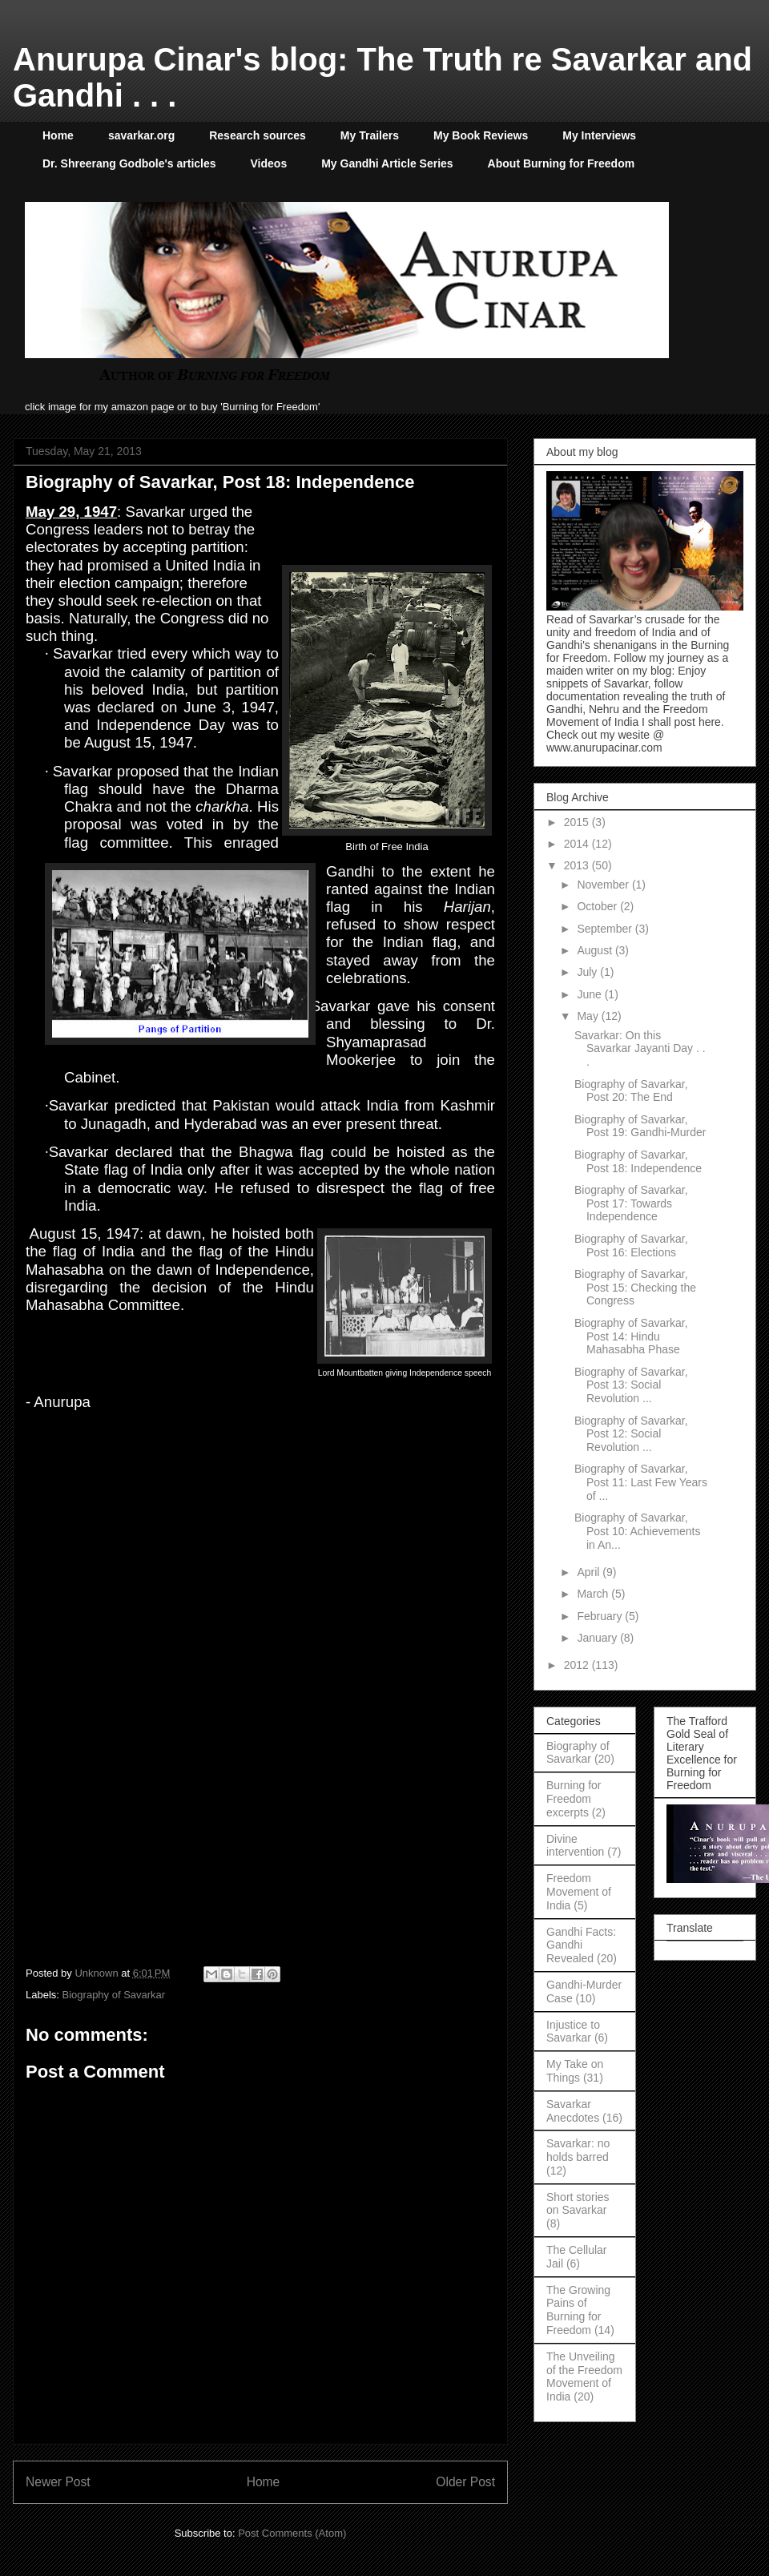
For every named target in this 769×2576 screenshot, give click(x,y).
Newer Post (58, 2482)
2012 (578, 1665)
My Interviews (599, 135)
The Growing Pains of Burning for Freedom (578, 2310)
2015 (578, 822)
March (594, 1593)
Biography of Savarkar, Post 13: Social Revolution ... (631, 1385)
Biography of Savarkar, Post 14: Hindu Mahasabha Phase (631, 1336)
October (598, 906)
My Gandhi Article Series (387, 163)
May (589, 1016)
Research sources (257, 135)
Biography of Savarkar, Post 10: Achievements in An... (637, 1531)
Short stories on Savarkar (578, 2204)
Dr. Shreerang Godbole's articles (129, 163)
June (590, 994)
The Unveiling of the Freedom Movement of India (584, 2376)
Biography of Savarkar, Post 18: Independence (638, 1161)
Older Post (465, 2482)
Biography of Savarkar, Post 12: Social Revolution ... (631, 1434)
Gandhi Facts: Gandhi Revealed (581, 1945)
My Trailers (369, 135)
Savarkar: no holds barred (578, 2150)
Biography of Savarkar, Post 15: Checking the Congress (635, 1288)
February (601, 1616)
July (588, 971)
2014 (578, 843)
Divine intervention (575, 1845)
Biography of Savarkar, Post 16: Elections (631, 1245)
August (595, 950)
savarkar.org (141, 135)
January (598, 1637)
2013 (578, 865)
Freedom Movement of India (578, 1892)
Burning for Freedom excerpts (573, 1799)
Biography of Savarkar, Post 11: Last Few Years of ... (640, 1482)
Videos (269, 163)
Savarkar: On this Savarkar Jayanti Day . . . (640, 1049)
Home (58, 135)
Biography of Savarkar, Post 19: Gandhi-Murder (640, 1126)
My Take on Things (574, 2071)
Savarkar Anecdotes (572, 2111)
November (604, 884)
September (605, 928)
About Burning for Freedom (561, 163)
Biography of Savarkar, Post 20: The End (631, 1091)
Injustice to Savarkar (573, 2031)
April (589, 1572)
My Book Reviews (480, 135)
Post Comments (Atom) (292, 2533)
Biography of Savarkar (114, 1995)
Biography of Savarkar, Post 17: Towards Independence (631, 1203)
